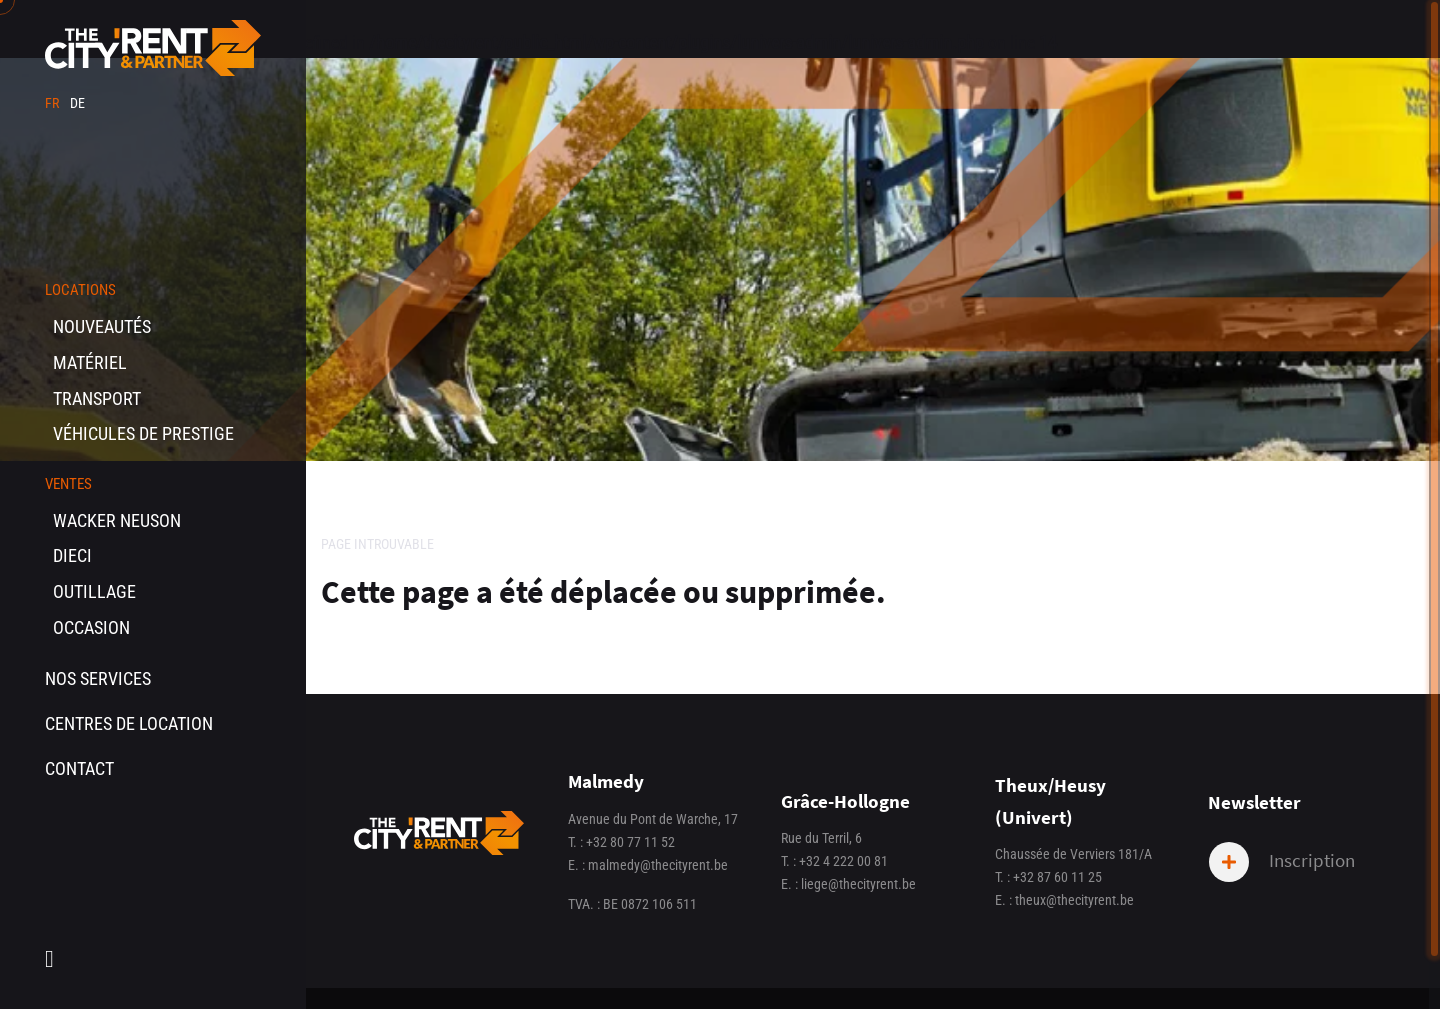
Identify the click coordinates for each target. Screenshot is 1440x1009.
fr (53, 103)
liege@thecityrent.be (858, 884)
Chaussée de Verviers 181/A (1073, 854)
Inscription (1282, 862)
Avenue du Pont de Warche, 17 (653, 819)
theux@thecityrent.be (1074, 900)
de (77, 103)
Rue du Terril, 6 (821, 838)
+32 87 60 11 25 (1057, 877)
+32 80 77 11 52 (630, 842)
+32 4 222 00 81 (843, 861)
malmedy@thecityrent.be (658, 865)
